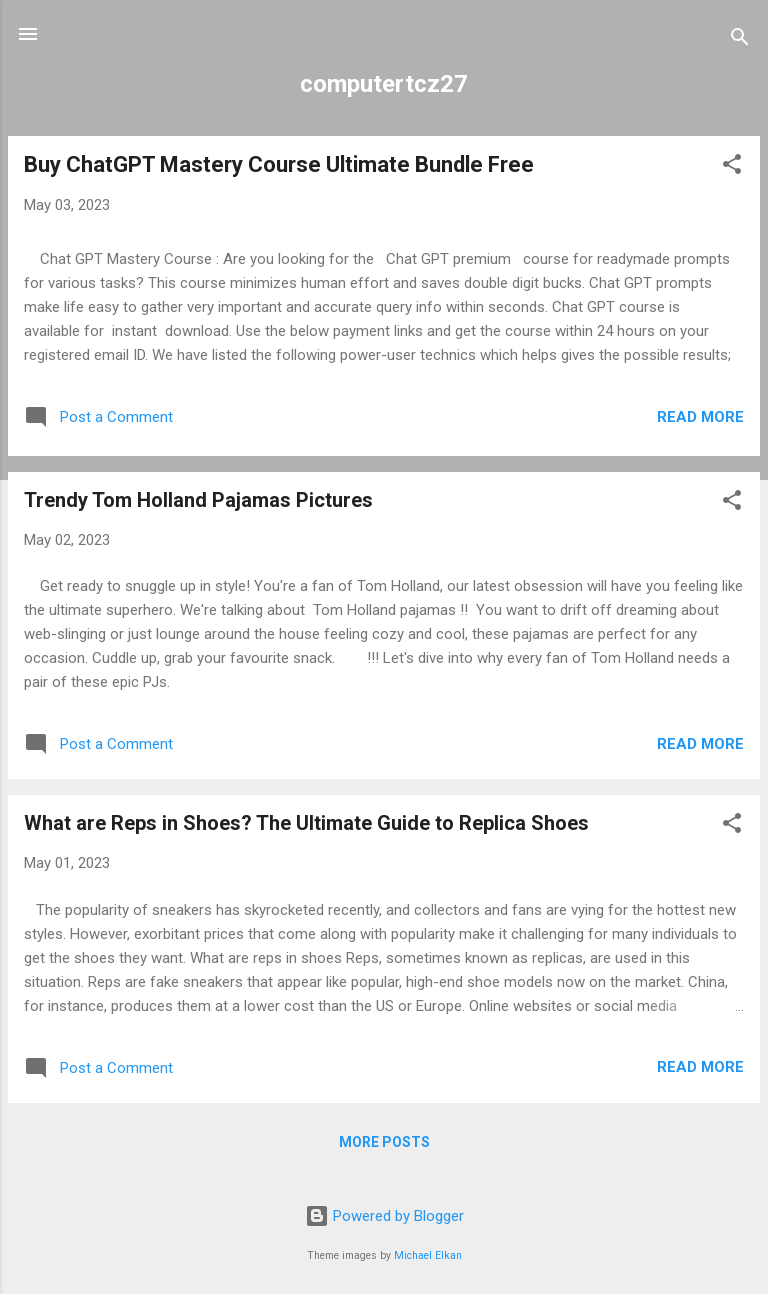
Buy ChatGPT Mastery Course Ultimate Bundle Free (279, 164)
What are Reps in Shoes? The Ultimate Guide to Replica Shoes (306, 823)
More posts (384, 1142)
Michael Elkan (428, 1255)
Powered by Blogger (384, 1216)
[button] (732, 167)
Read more (700, 417)
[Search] (740, 40)
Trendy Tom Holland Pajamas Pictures (198, 500)
